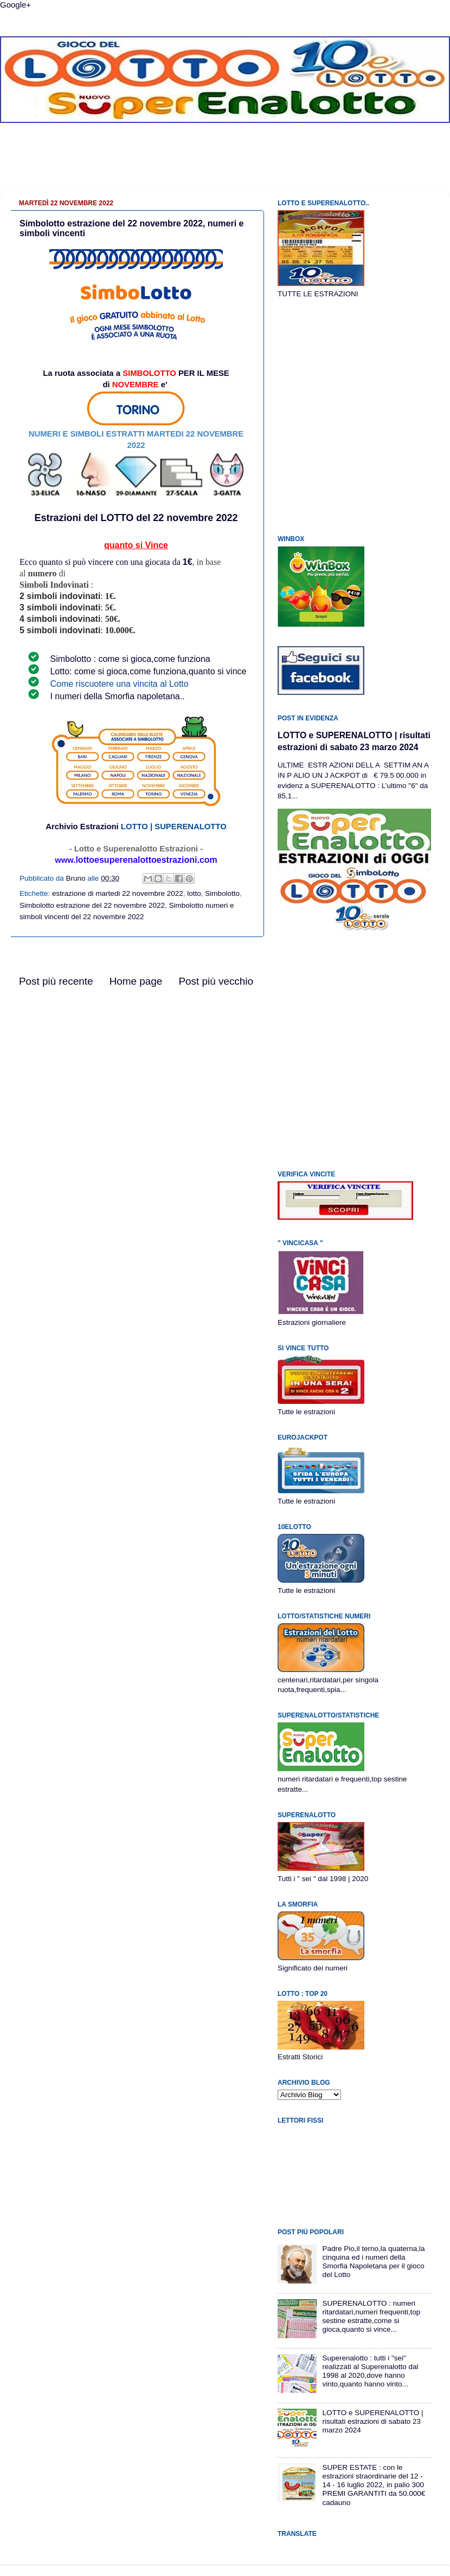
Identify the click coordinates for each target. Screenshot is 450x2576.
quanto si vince (218, 671)
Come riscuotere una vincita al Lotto (119, 683)
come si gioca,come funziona (154, 658)
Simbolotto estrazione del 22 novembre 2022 (92, 905)
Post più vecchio (215, 981)
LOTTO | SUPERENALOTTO (174, 826)
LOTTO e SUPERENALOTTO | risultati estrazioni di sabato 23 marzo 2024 (372, 2421)
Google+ (15, 4)
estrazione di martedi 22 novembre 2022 (117, 893)
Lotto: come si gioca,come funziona (118, 671)
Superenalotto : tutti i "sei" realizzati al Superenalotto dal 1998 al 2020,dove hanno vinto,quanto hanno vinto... (370, 2371)
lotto (194, 893)
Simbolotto (222, 893)
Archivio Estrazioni (82, 826)
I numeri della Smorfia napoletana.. (117, 696)
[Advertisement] (225, 163)
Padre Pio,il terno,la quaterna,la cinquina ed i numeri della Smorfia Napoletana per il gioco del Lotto (373, 2262)
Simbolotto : (74, 658)
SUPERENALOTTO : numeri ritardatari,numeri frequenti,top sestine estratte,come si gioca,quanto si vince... (371, 2316)
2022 (226, 517)
